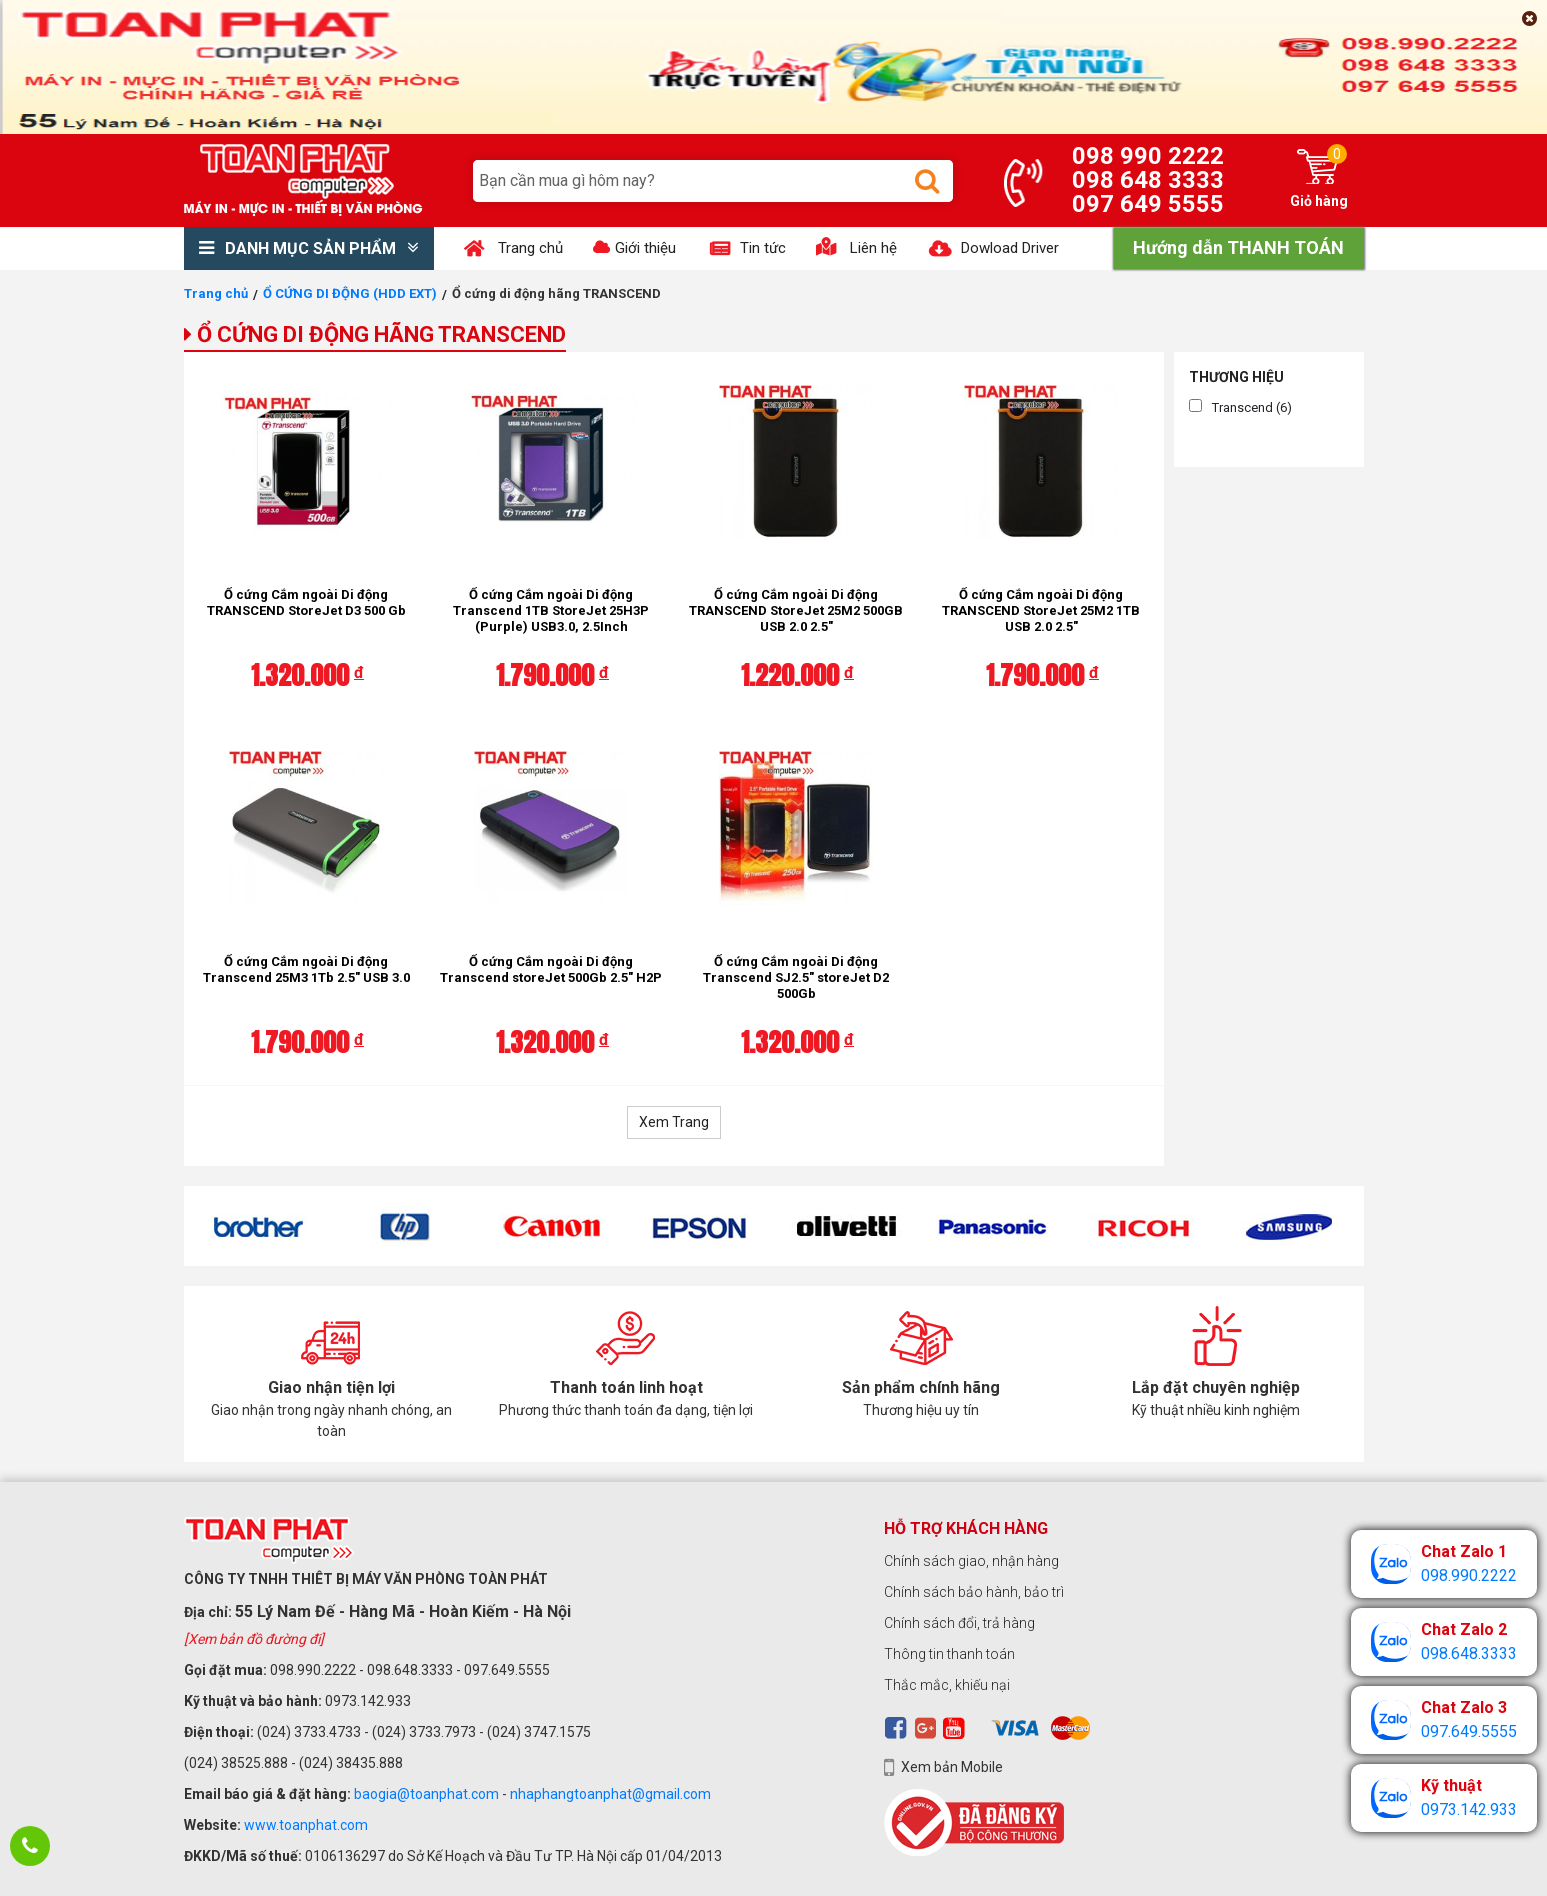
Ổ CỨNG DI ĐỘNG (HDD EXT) (350, 293)
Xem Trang (674, 1122)
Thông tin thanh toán (949, 1654)
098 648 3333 (1148, 180)
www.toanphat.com (306, 1825)
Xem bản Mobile (952, 1767)
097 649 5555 (1148, 204)
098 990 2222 (1148, 156)
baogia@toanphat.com (426, 1794)
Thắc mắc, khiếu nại (947, 1685)
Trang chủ (216, 293)
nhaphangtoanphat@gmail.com (610, 1794)
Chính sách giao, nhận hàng (971, 1561)
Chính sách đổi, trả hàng (959, 1623)
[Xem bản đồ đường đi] (254, 1639)
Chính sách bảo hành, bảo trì (974, 1592)
